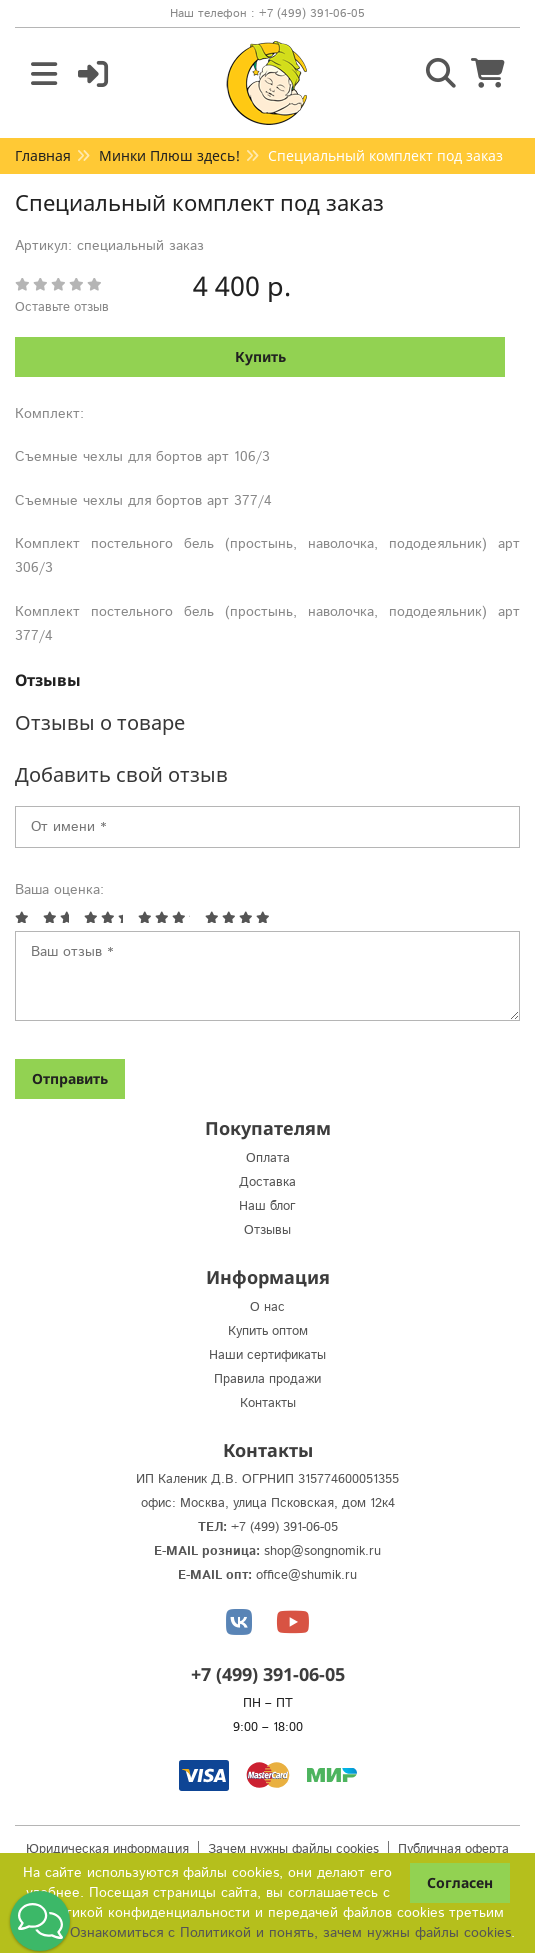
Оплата (268, 1158)
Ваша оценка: (59, 890)
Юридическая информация (107, 1849)
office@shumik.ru (306, 1575)
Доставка (267, 1182)
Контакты (268, 1403)
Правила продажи (267, 1379)
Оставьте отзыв (62, 307)
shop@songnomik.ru (322, 1551)
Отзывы (48, 680)
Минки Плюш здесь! (169, 155)
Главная (43, 155)
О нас (267, 1307)
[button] (40, 1921)
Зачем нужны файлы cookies (293, 1849)
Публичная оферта (453, 1849)
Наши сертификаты (267, 1355)
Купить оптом (268, 1331)
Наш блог (267, 1206)
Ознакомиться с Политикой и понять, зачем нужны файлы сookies (290, 1933)
